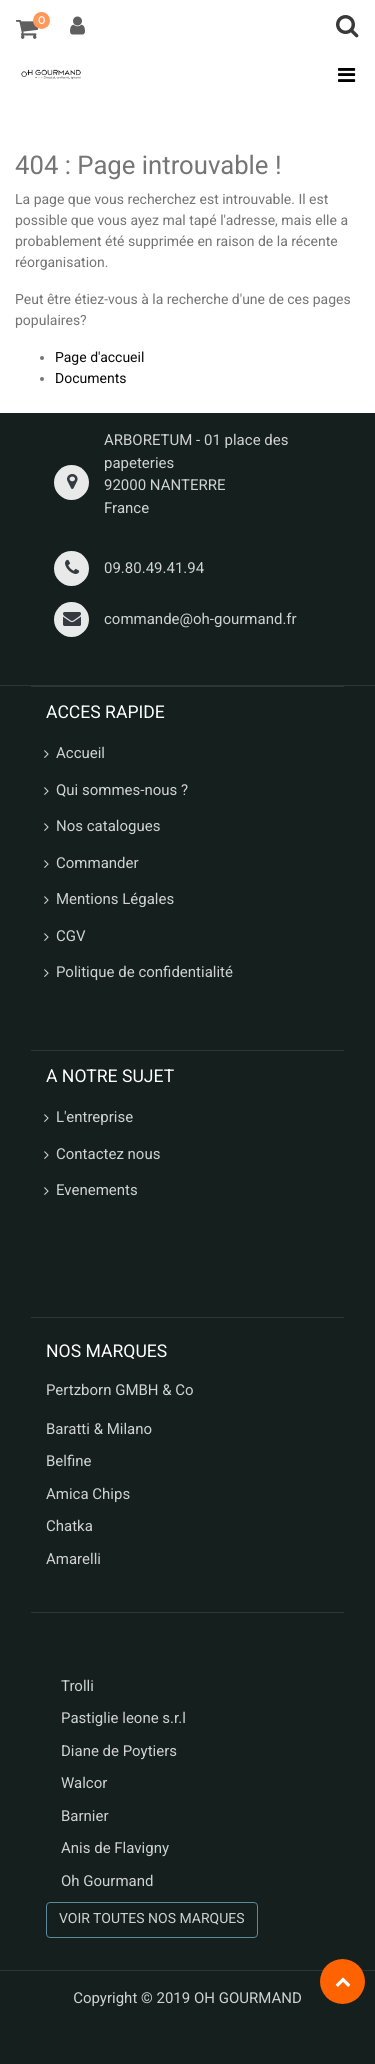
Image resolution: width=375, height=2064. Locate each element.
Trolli (77, 1686)
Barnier (85, 1816)
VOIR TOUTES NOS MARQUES (152, 1919)
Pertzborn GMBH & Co (120, 1390)
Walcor (84, 1783)
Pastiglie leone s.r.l (125, 1718)
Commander (97, 863)
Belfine (69, 1461)
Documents (90, 379)
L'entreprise (94, 1117)
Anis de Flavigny (115, 1848)
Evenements (97, 1190)
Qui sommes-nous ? (122, 790)
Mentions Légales (115, 899)
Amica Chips (88, 1494)
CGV (71, 936)
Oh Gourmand (107, 1881)
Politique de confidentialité (144, 972)
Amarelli (73, 1559)
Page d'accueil (99, 358)
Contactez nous (108, 1154)
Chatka (69, 1526)
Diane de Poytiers (119, 1751)
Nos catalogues (108, 826)
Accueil (80, 753)
